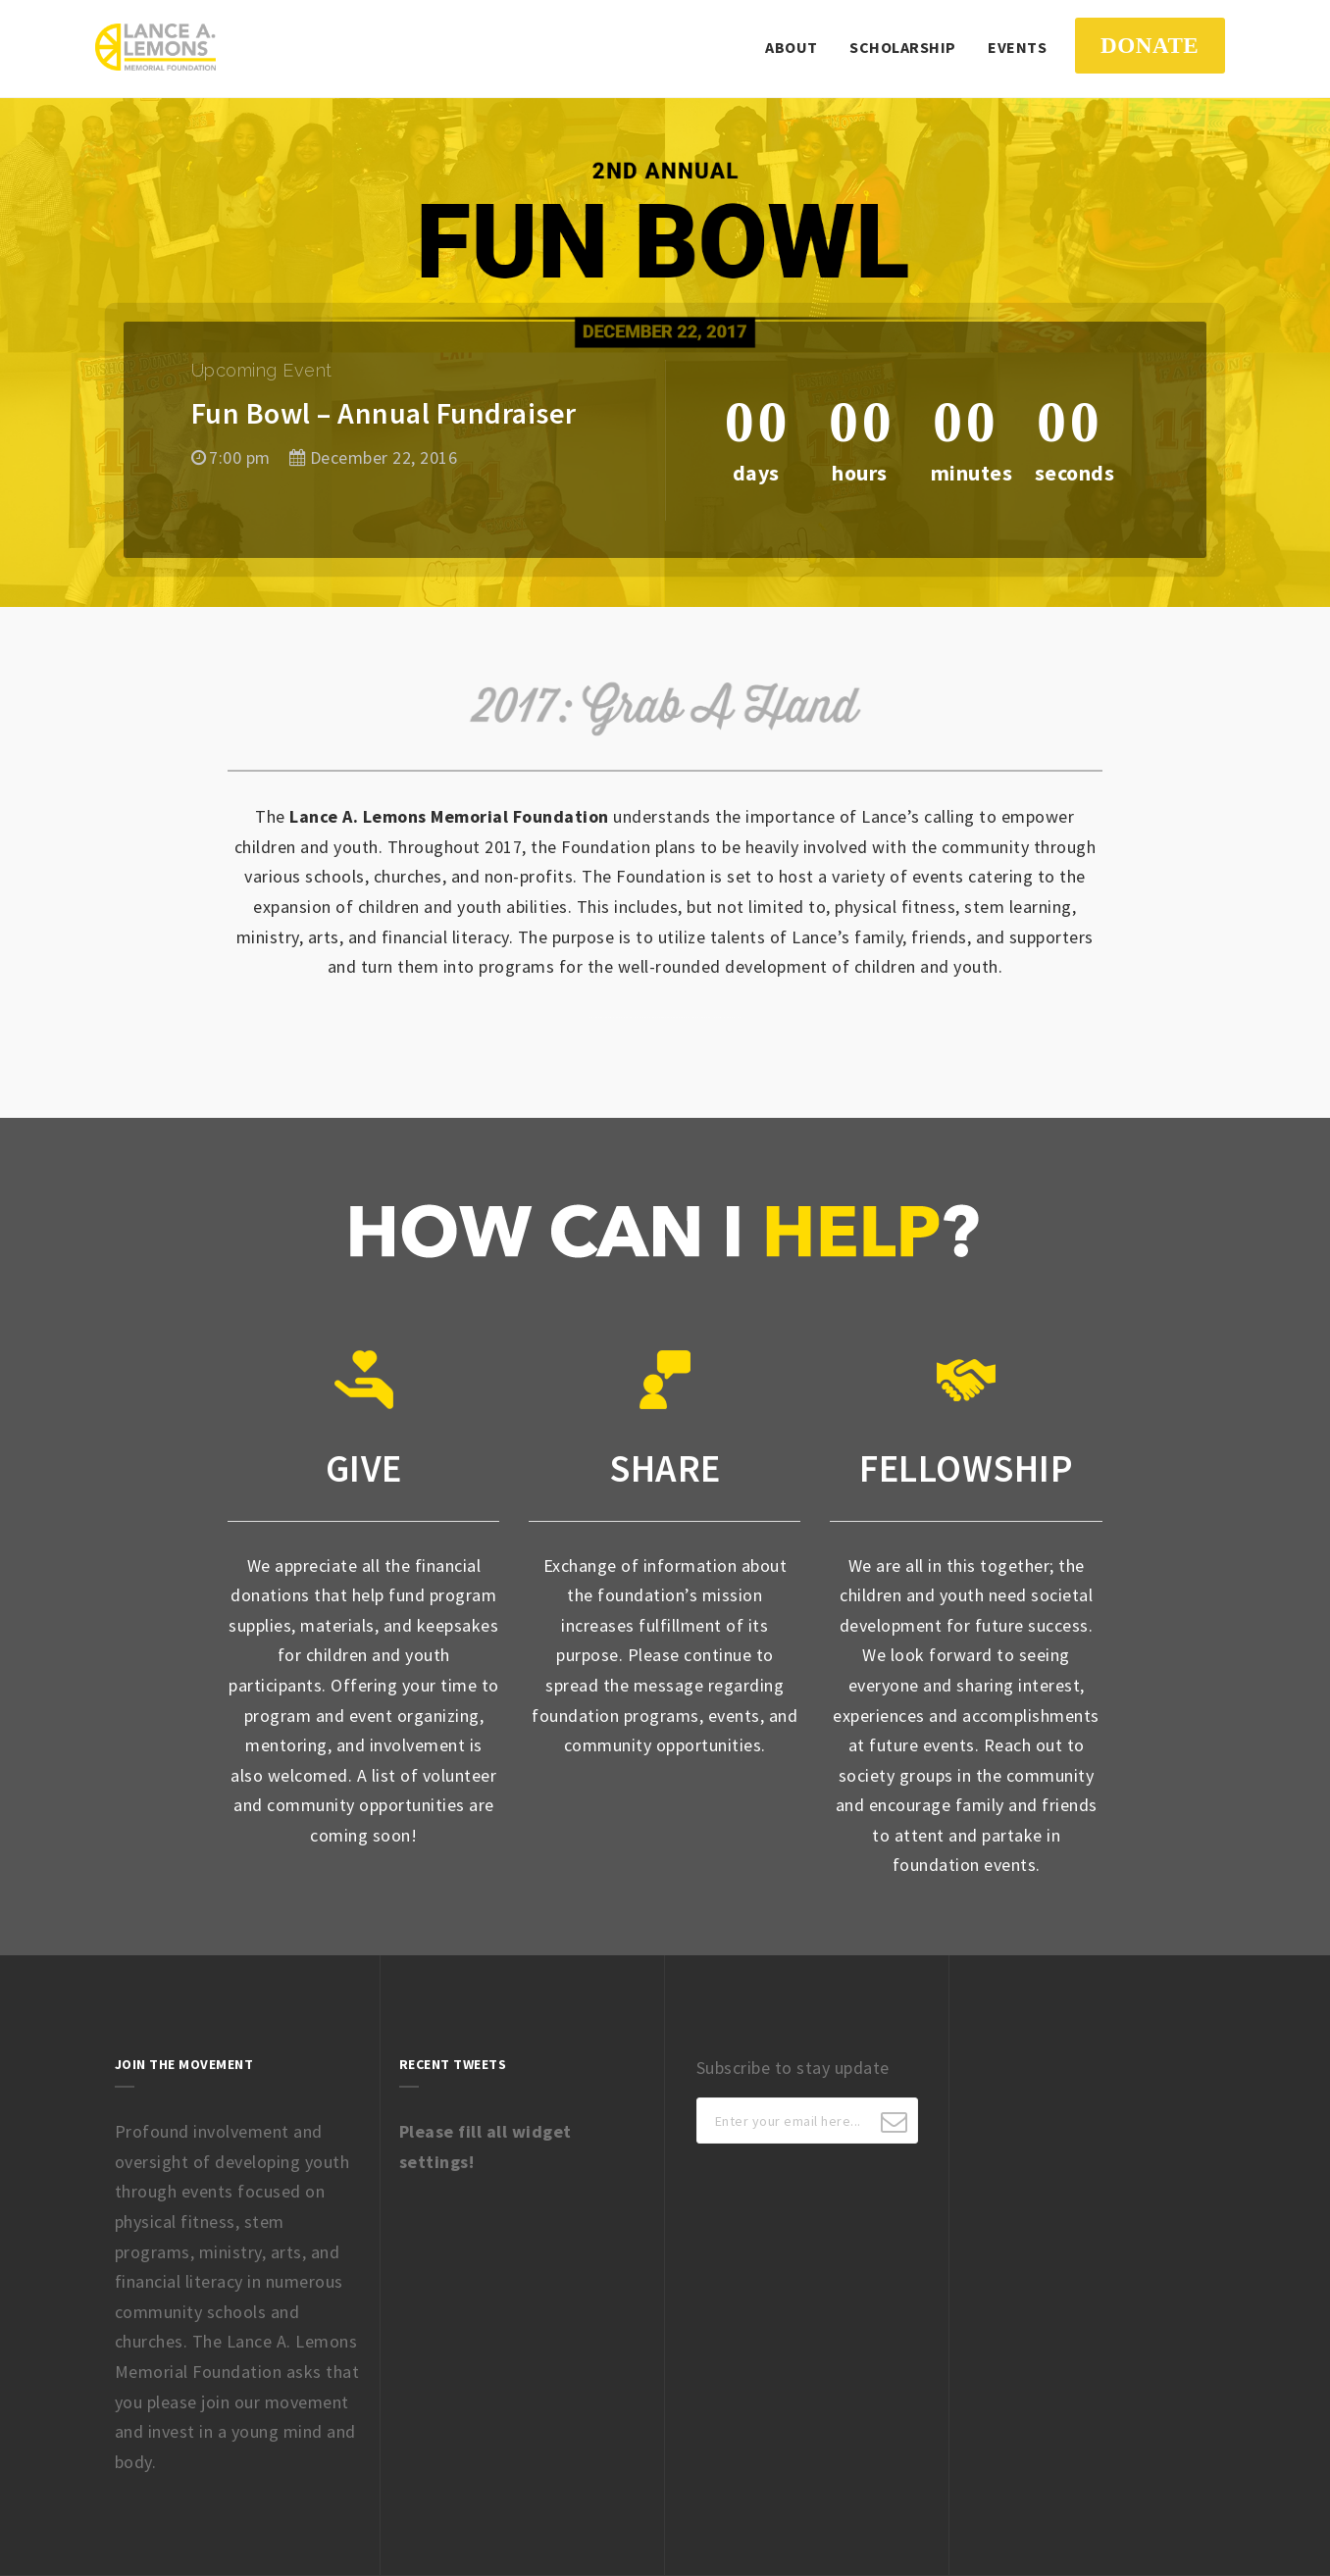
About (791, 47)
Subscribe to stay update (793, 2067)
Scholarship (902, 47)
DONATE (1149, 45)
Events (1017, 47)
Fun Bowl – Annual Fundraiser (384, 412)
